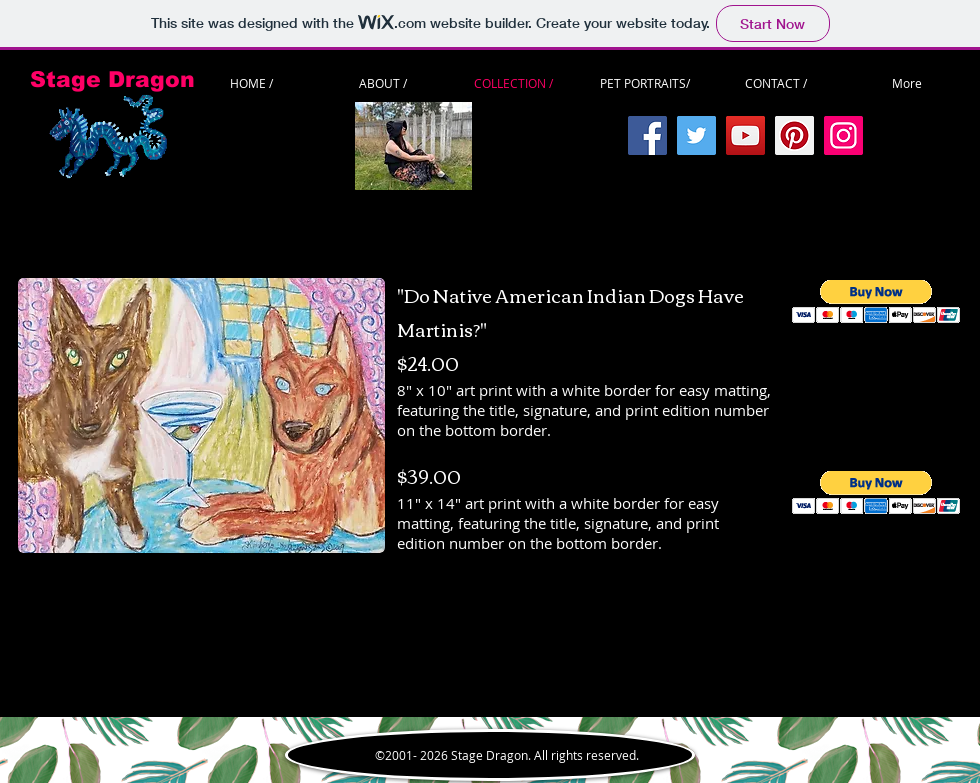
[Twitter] (696, 135)
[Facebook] (647, 135)
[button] (876, 301)
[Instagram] (843, 135)
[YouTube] (745, 135)
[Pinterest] (794, 135)
